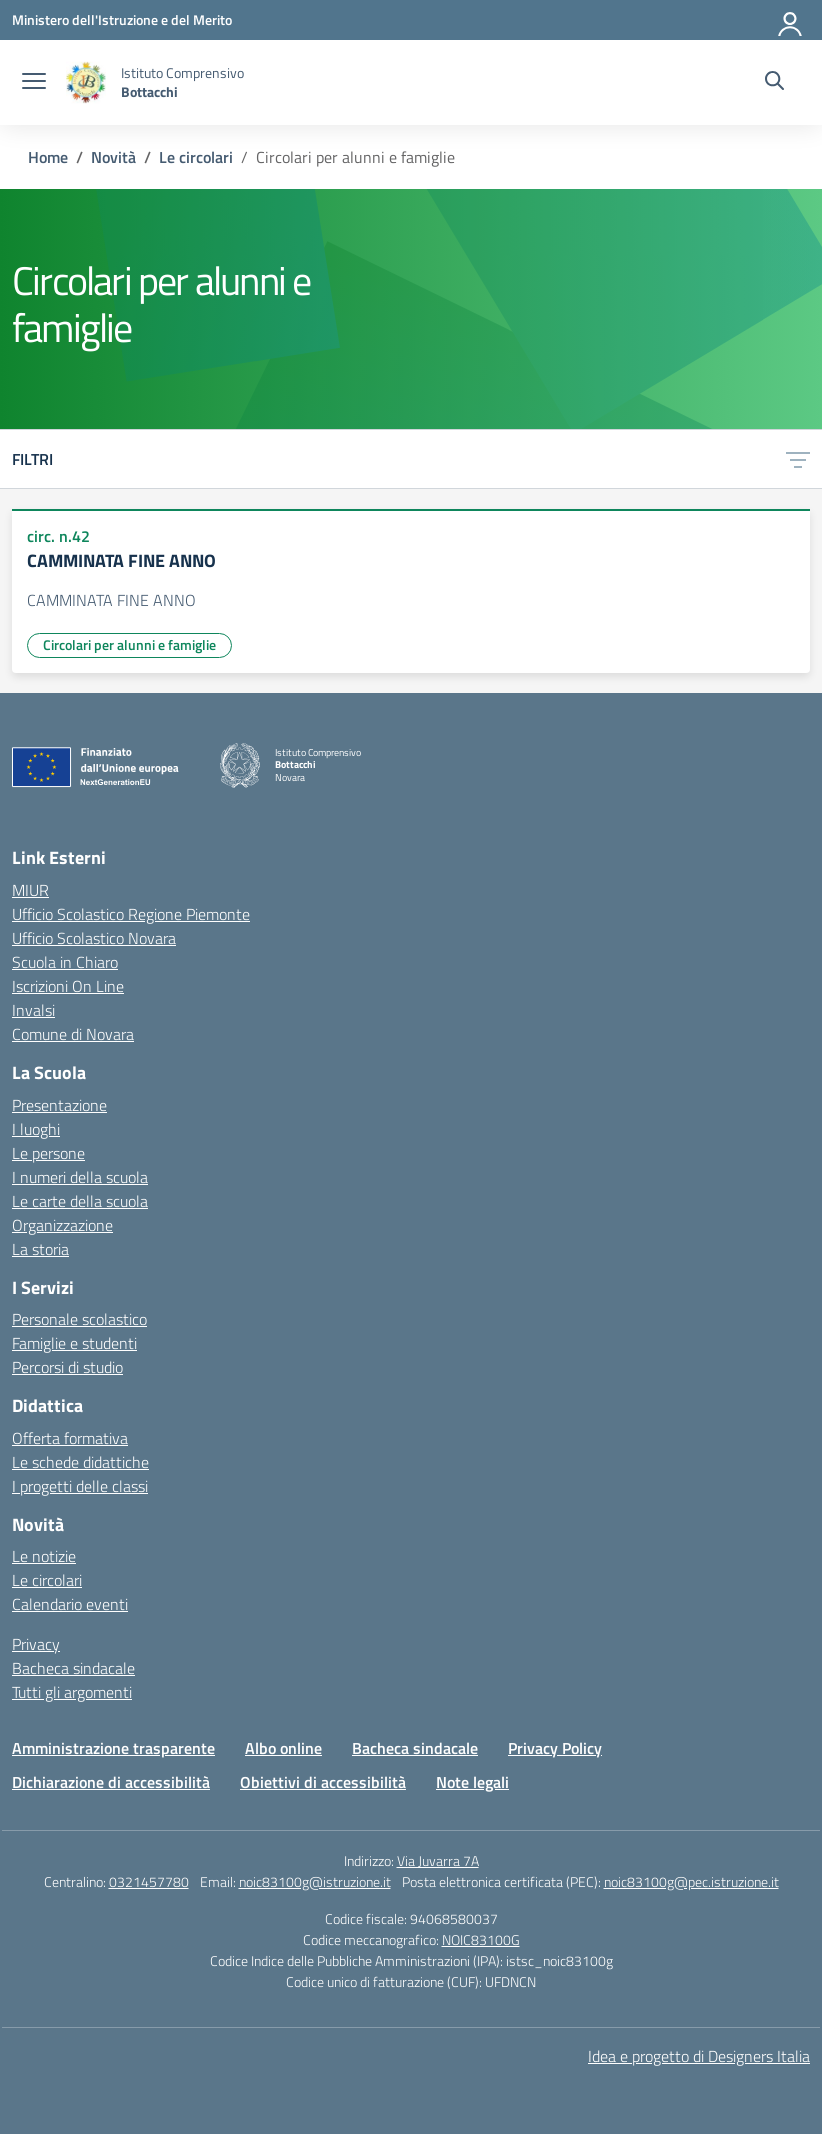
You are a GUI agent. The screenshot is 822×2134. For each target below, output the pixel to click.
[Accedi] (791, 20)
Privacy (36, 1644)
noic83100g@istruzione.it (315, 1881)
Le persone (48, 1153)
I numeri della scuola (80, 1177)
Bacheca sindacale (73, 1668)
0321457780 (149, 1881)
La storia (40, 1249)
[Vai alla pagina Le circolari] (196, 157)
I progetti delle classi (80, 1486)
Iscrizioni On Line (68, 986)
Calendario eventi (70, 1604)
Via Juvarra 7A (438, 1860)
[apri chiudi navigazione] (34, 83)
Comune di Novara (73, 1034)
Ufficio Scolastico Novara (94, 938)
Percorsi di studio (67, 1367)
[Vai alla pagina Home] (48, 157)
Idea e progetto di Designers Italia (699, 2056)
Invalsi (33, 1010)
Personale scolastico (79, 1319)
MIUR (30, 890)
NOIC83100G (481, 1939)
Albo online (283, 1748)
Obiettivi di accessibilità (323, 1782)
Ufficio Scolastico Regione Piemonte (131, 914)
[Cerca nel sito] (774, 83)
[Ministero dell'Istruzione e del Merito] (122, 19)
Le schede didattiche (80, 1462)
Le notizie (44, 1556)
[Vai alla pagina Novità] (113, 157)
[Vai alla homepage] (86, 82)
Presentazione (59, 1105)
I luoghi (36, 1129)
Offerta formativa (70, 1438)
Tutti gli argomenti (72, 1692)
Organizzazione (62, 1225)
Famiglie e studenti (74, 1343)
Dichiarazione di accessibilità (111, 1782)
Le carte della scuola (80, 1201)
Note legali (472, 1782)
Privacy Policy (555, 1748)
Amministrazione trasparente (113, 1748)
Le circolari (47, 1580)
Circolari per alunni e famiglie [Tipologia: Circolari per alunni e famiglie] (129, 644)
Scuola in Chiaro (65, 962)
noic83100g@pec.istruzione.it (691, 1881)
